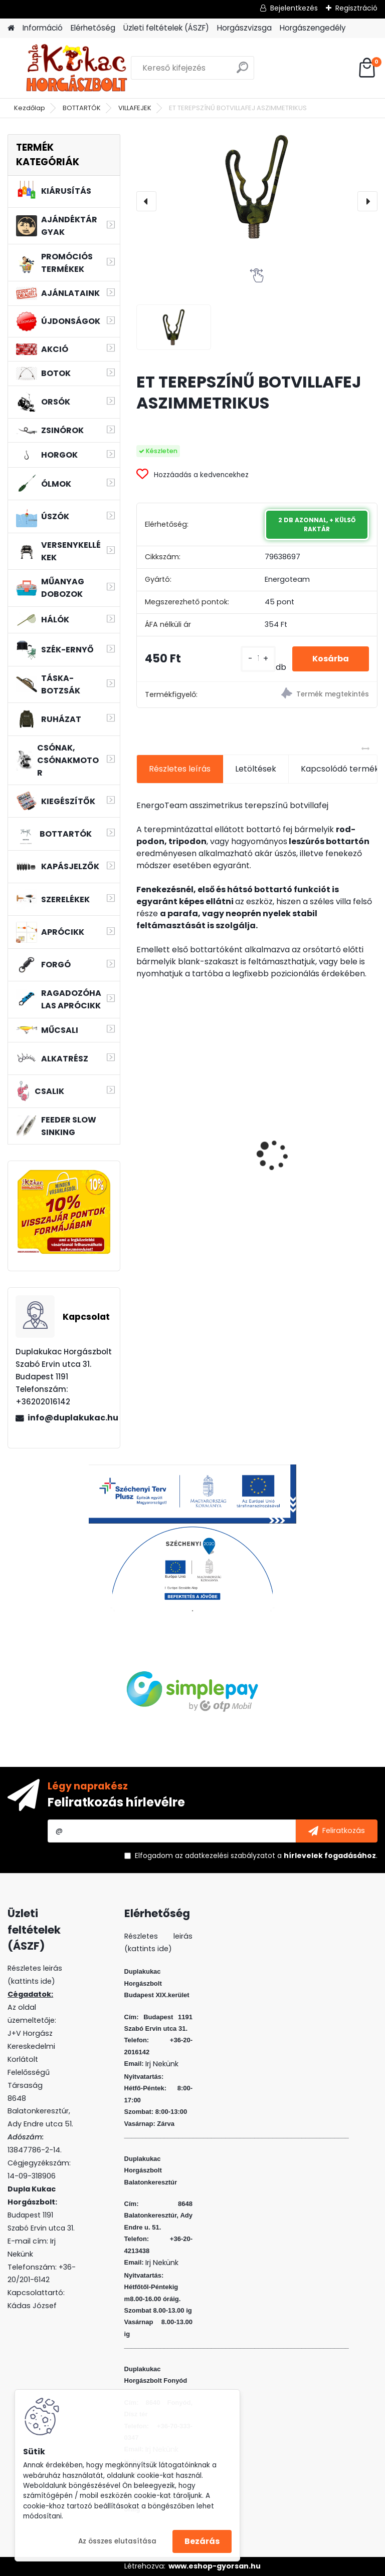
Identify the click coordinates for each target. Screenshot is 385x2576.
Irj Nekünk (161, 2064)
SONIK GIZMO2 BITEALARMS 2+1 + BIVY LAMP (319, 1160)
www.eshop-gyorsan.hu (214, 2566)
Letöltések (255, 769)
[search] (242, 71)
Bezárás (202, 2541)
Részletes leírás (180, 769)
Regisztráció (356, 8)
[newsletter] (336, 1831)
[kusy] (258, 658)
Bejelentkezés (294, 8)
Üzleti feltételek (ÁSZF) (166, 28)
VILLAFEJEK (134, 108)
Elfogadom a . (256, 1856)
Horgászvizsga (244, 28)
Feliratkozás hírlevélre (116, 1802)
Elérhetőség (93, 28)
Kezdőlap (29, 108)
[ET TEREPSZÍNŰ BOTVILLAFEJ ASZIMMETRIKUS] (256, 186)
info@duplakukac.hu (70, 1417)
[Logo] (76, 68)
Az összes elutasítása (117, 2541)
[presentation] (146, 201)
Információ (43, 28)
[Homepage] (11, 28)
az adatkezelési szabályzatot (225, 1856)
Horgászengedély (313, 28)
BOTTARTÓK (82, 108)
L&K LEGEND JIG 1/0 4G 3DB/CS (187, 1157)
